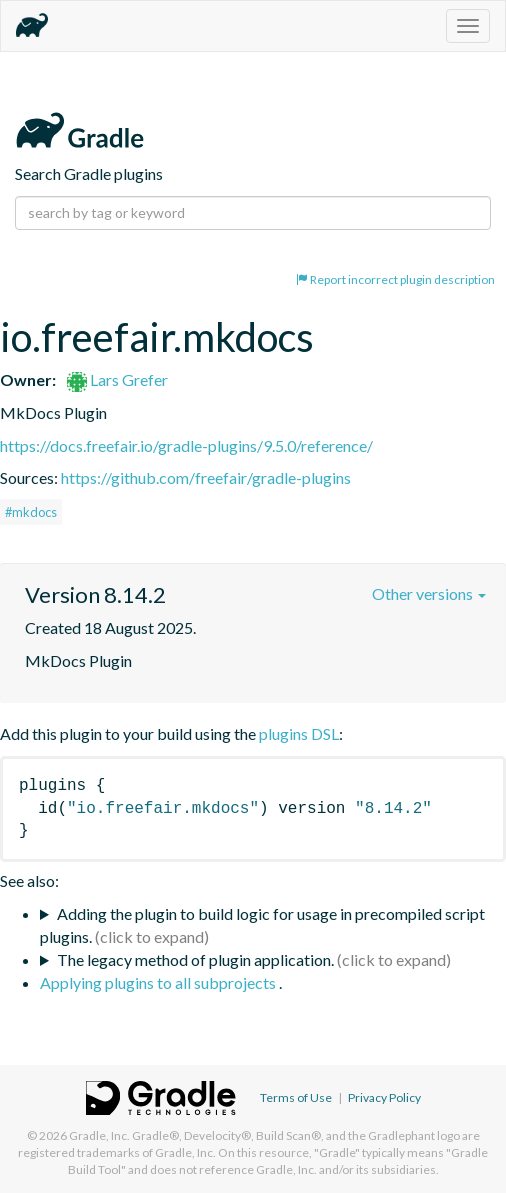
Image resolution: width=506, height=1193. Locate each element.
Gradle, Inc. (99, 1135)
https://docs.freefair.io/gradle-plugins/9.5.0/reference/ (186, 445)
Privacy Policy (384, 1097)
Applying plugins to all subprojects (159, 982)
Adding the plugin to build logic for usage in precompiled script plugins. (262, 925)
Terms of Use (296, 1097)
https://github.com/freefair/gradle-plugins (206, 477)
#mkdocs (31, 512)
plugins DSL (299, 733)
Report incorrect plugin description (395, 279)
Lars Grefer (117, 379)
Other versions (429, 593)
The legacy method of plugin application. (195, 959)
